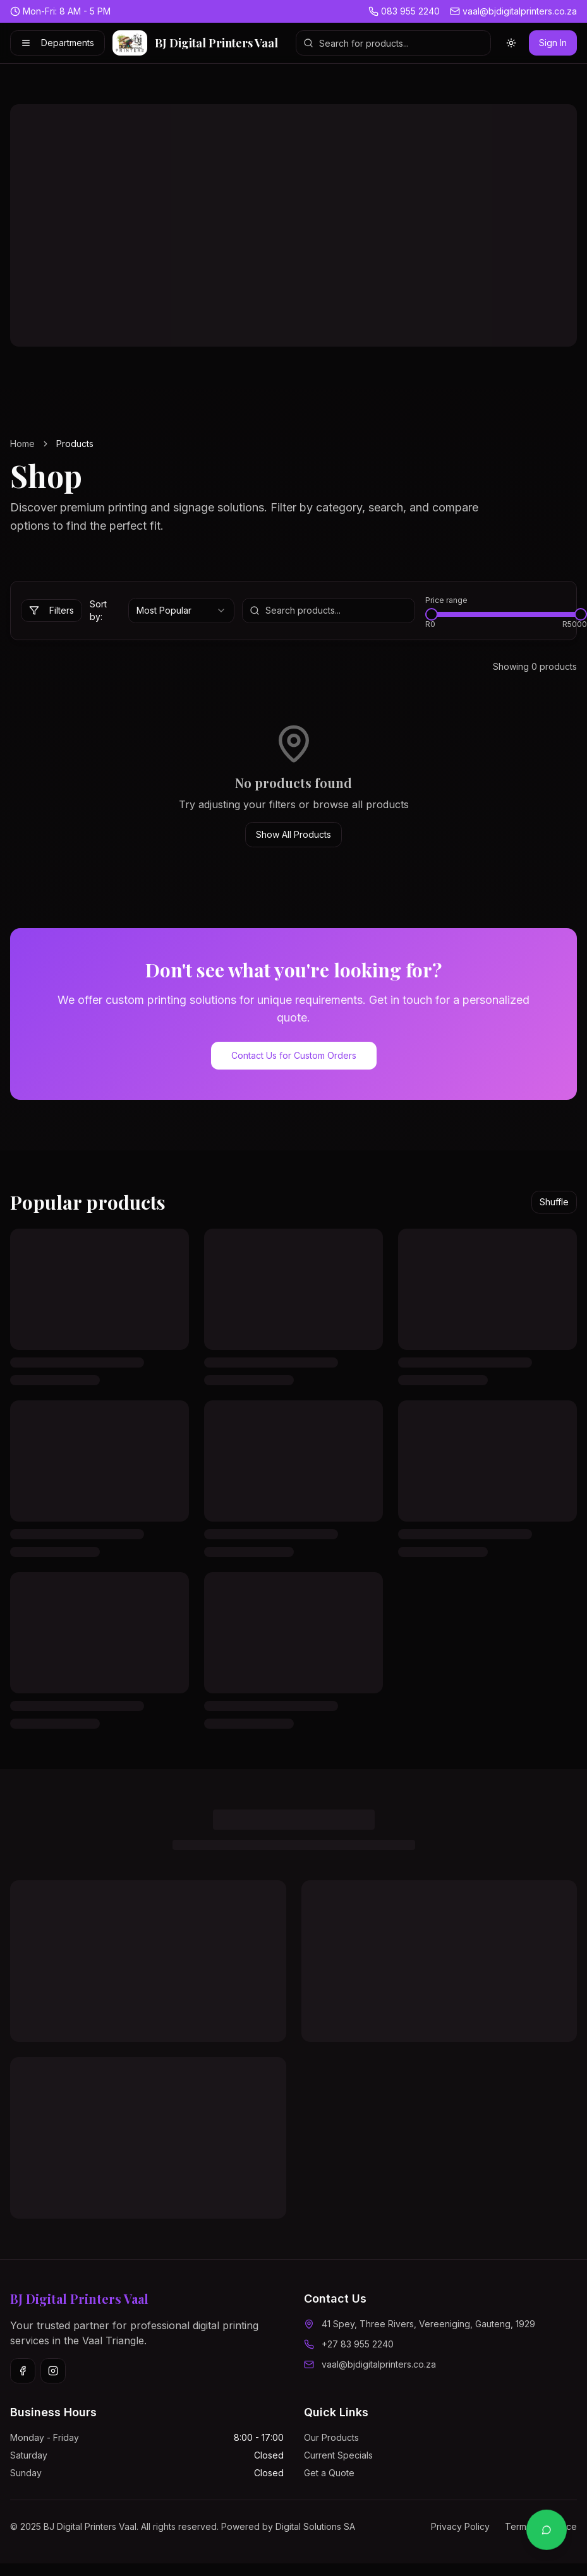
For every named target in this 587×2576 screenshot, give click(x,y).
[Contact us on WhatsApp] (546, 2531)
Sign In (553, 42)
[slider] (431, 614)
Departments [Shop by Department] (57, 42)
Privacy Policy (460, 2526)
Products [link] (75, 443)
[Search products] (393, 43)
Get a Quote (329, 2472)
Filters (51, 610)
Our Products (331, 2437)
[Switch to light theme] (511, 43)
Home (22, 443)
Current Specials (338, 2455)
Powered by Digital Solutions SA (288, 2526)
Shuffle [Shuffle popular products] (554, 1201)
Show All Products (293, 834)
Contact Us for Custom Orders (293, 1055)
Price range (446, 600)
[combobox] (181, 610)
